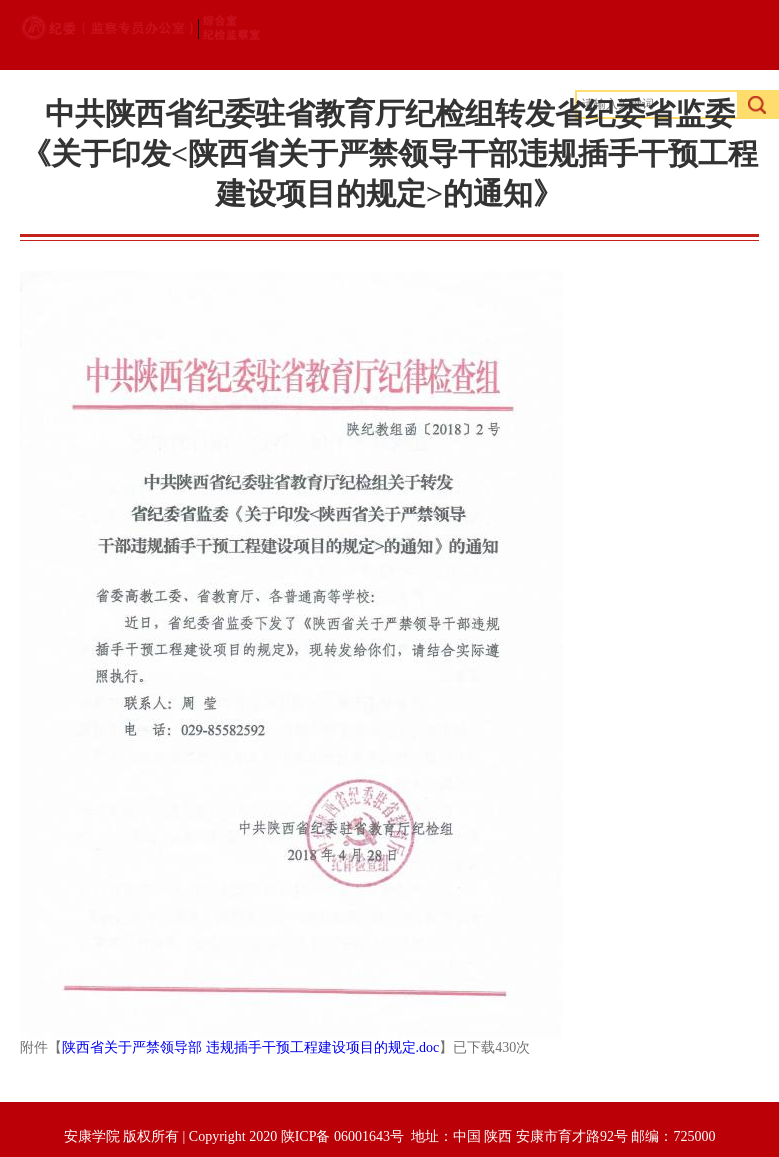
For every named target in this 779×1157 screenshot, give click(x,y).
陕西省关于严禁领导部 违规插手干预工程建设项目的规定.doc (250, 1047)
